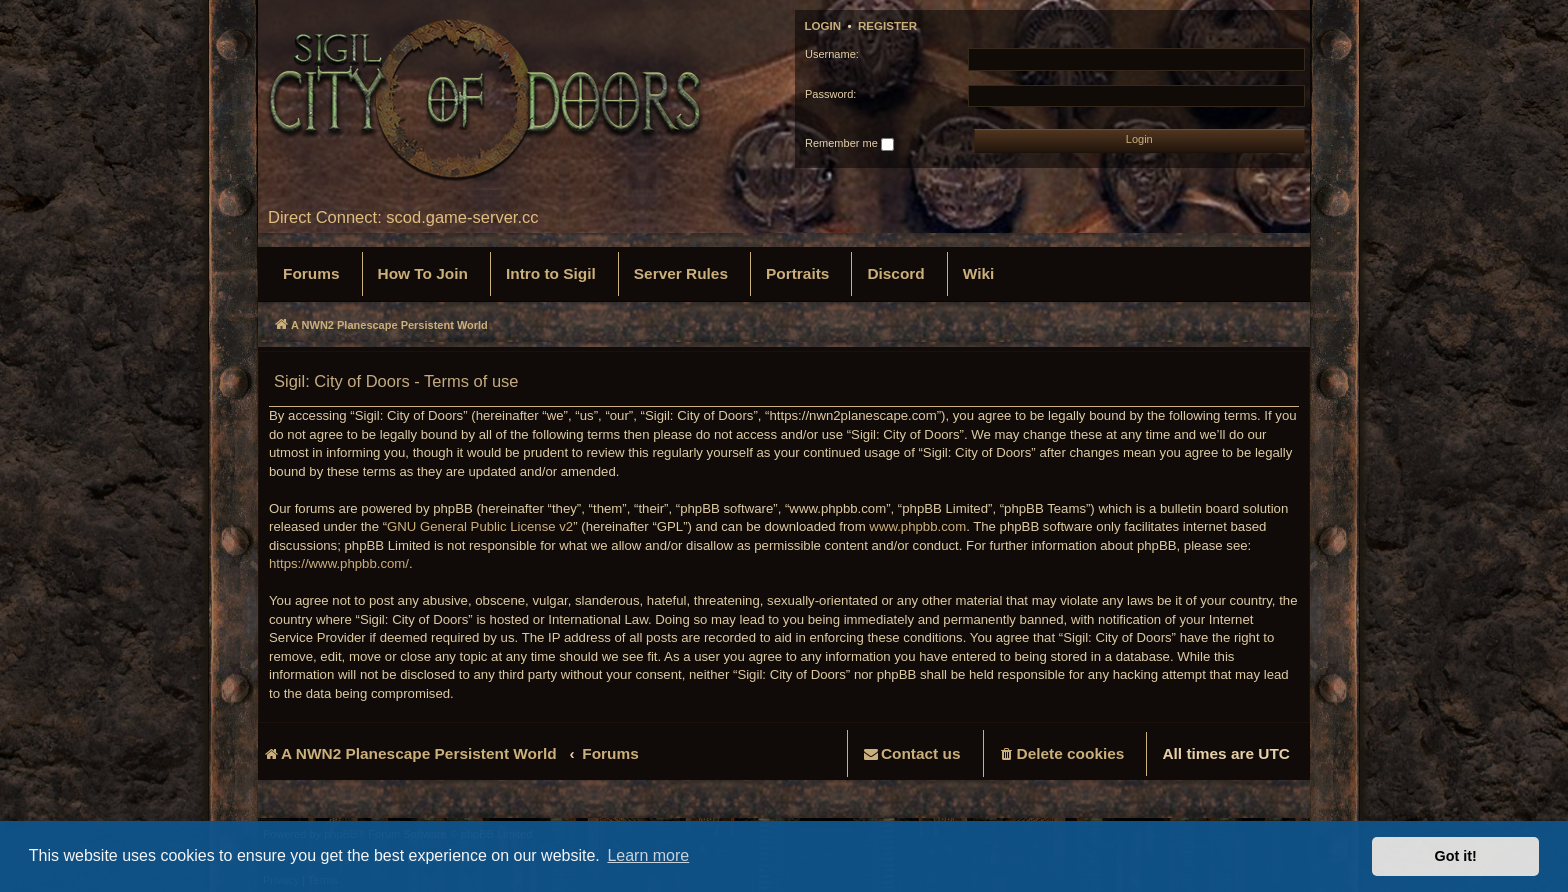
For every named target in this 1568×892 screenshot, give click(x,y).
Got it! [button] (1456, 856)
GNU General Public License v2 (480, 526)
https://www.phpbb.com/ (339, 563)
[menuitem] (311, 274)
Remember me (849, 144)
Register (887, 26)
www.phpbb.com (917, 526)
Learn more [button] (648, 855)
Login (823, 26)
